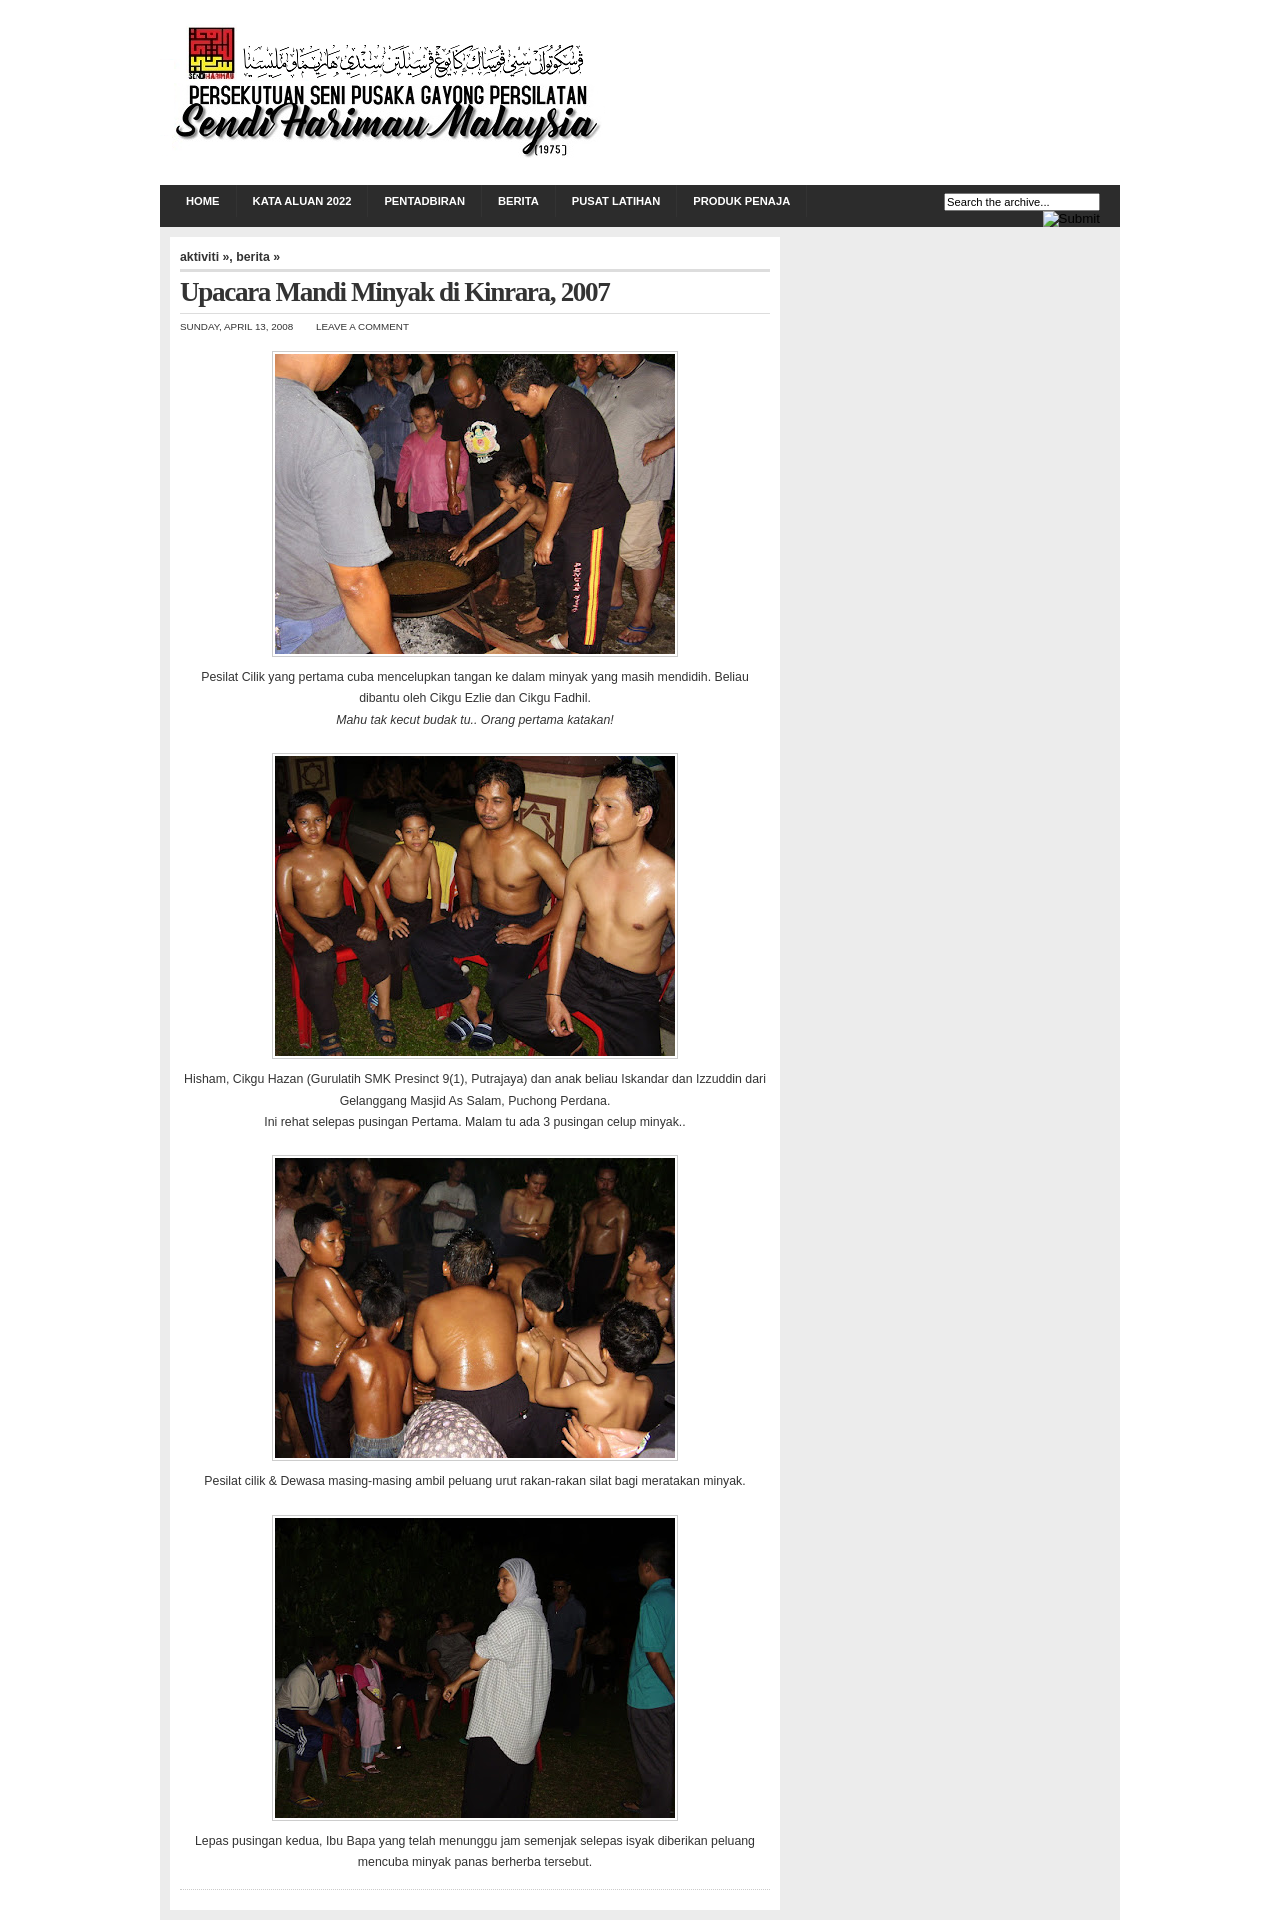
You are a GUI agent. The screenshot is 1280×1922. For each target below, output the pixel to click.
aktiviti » (204, 257)
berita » (258, 257)
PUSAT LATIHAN (616, 201)
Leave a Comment (362, 326)
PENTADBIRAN (424, 201)
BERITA (518, 201)
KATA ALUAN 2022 (302, 201)
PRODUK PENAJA (741, 201)
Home (203, 201)
